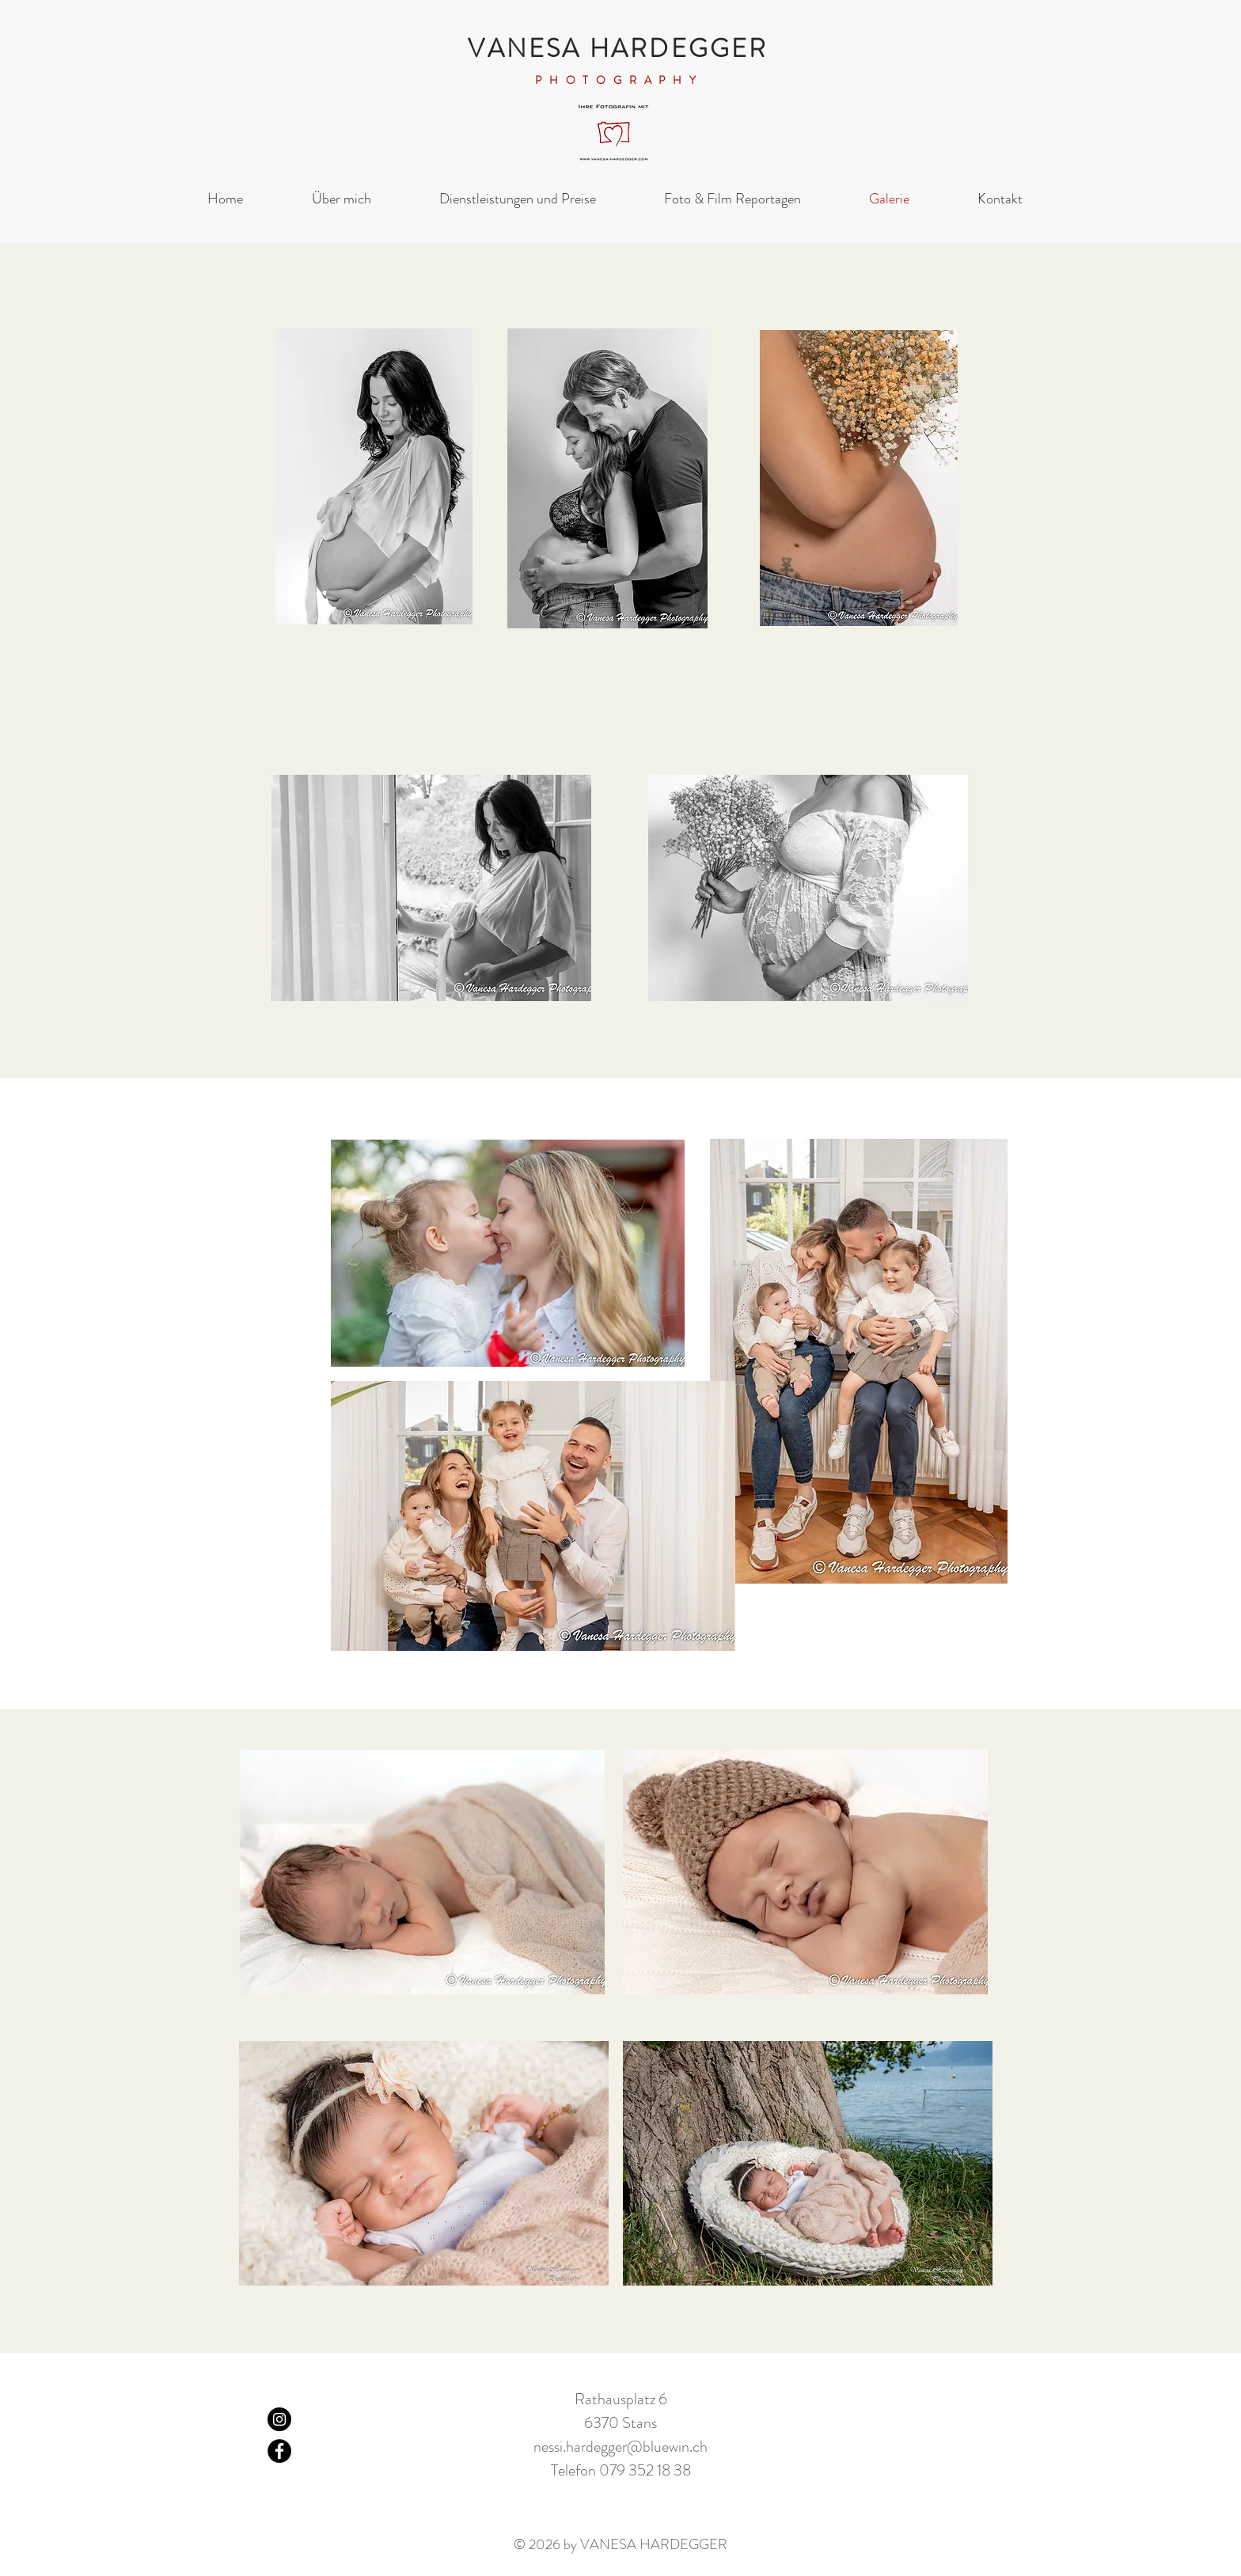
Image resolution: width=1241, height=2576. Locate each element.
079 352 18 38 (645, 2470)
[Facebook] (279, 2451)
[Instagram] (279, 2419)
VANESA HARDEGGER (618, 48)
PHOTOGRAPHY (619, 80)
